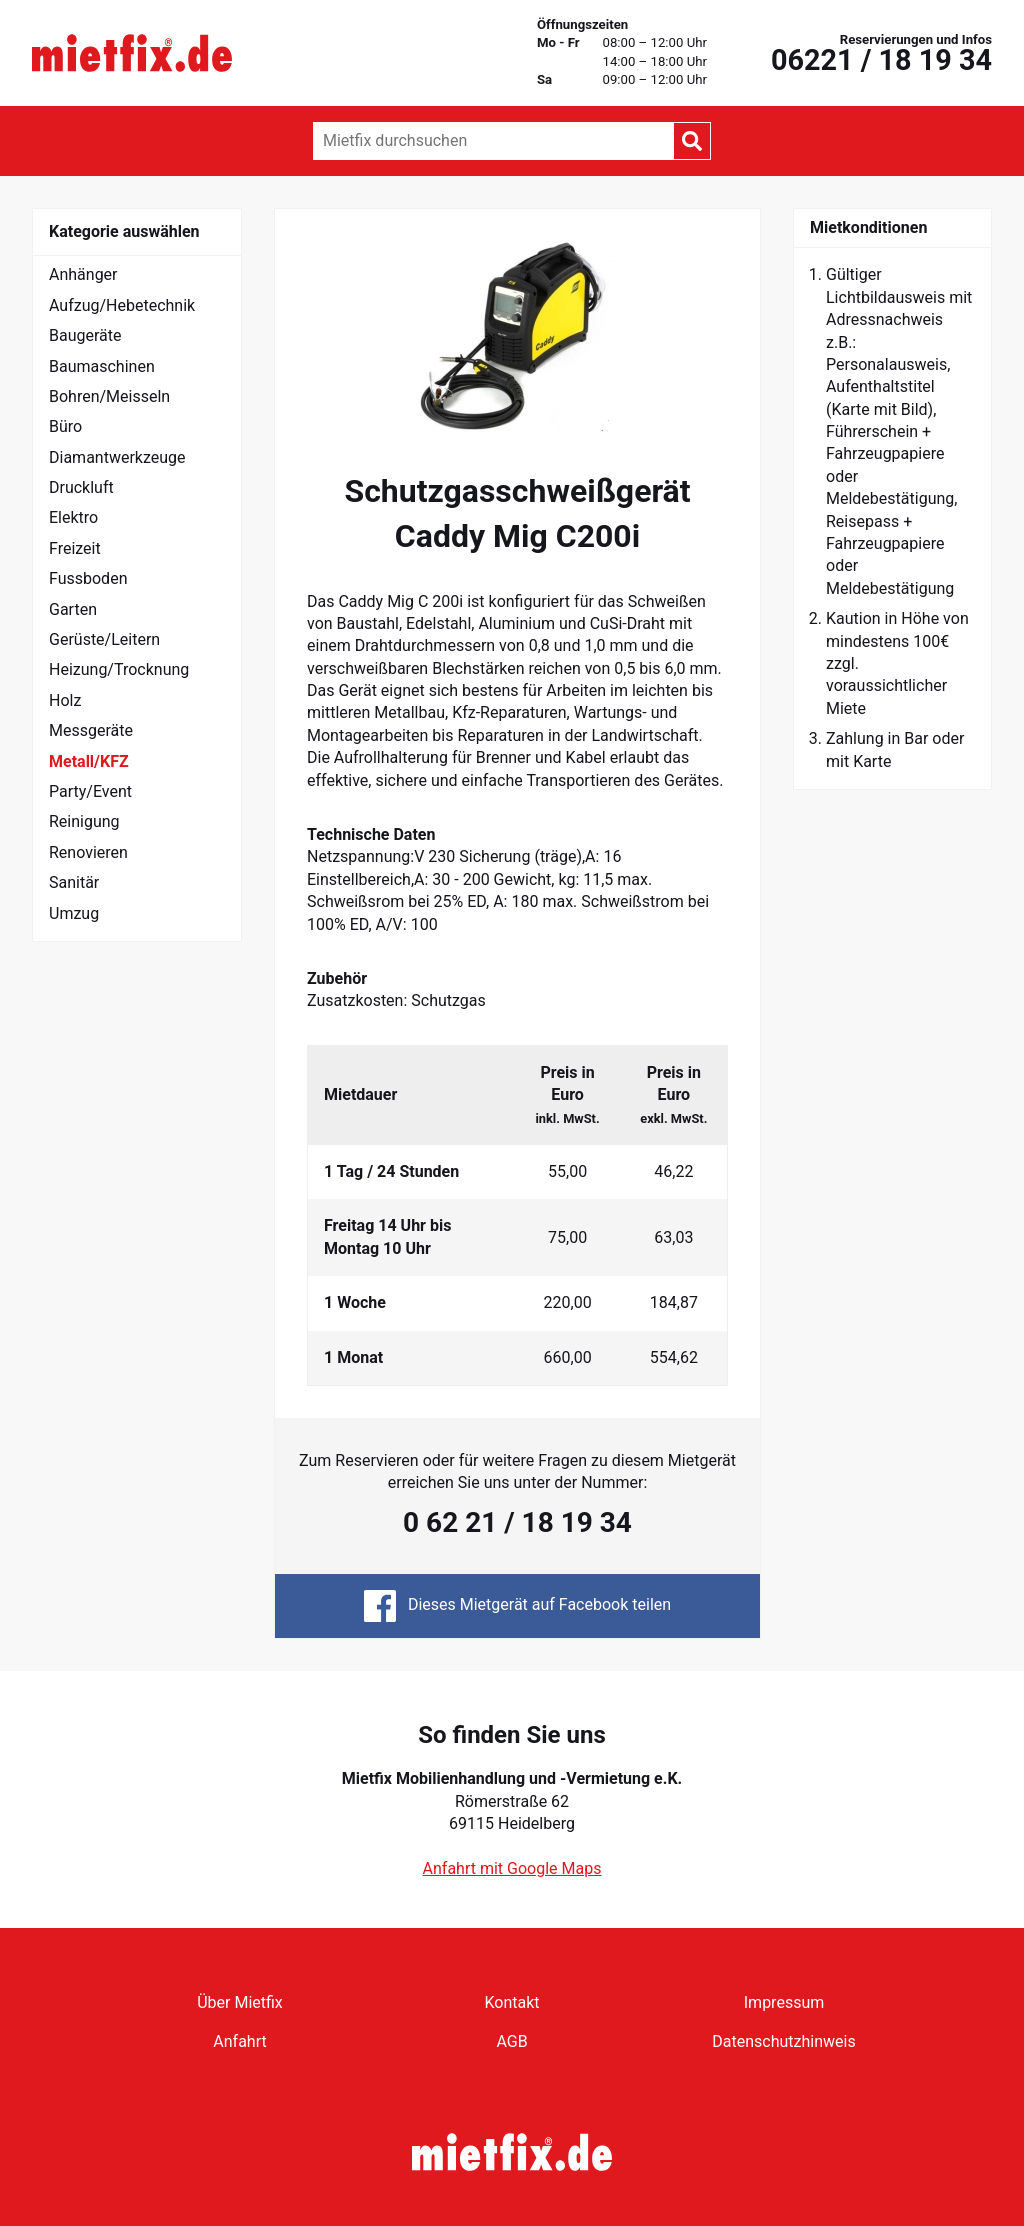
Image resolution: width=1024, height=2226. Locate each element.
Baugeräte (85, 335)
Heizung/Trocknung (119, 669)
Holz (65, 700)
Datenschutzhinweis (783, 2041)
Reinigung (84, 821)
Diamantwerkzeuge (117, 457)
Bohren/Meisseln (109, 396)
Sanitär (74, 882)
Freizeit (75, 548)
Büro (65, 426)
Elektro (73, 517)
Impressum (784, 2002)
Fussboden (88, 578)
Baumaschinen (102, 366)
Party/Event (90, 791)
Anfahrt (239, 2041)
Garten (73, 609)
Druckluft (81, 487)
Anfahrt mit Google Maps (512, 1868)
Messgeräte (91, 730)
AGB (511, 2041)
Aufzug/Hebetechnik (122, 305)
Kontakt (511, 2002)
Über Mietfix (240, 2002)
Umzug (74, 913)
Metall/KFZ (89, 761)
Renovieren (88, 852)
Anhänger (83, 274)
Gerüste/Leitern (104, 639)
